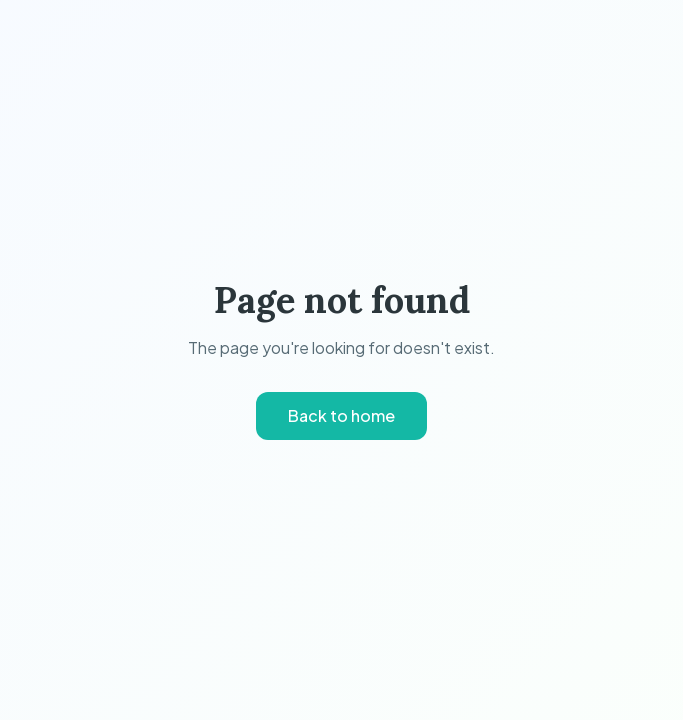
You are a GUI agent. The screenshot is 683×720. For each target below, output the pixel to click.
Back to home (341, 415)
